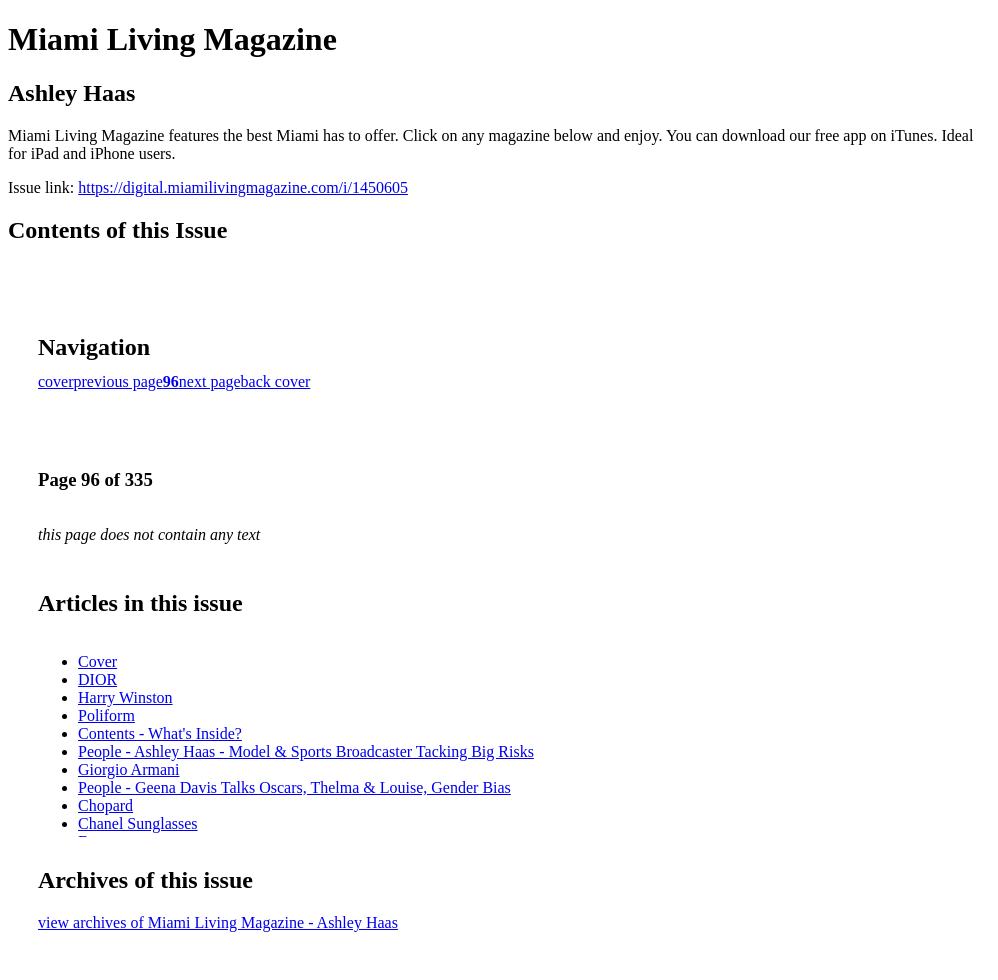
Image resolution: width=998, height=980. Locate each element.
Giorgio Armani (128, 769)
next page (210, 381)
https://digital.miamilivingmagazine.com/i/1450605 (243, 187)
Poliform (106, 715)
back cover (276, 381)
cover (56, 381)
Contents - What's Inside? (160, 733)
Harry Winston (125, 697)
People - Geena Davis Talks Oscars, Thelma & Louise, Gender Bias (294, 787)
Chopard (105, 805)
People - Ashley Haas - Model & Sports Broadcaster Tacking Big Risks (306, 751)
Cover (97, 661)
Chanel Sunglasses (138, 823)
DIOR (97, 679)
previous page (118, 381)
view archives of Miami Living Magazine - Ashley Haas (218, 922)
